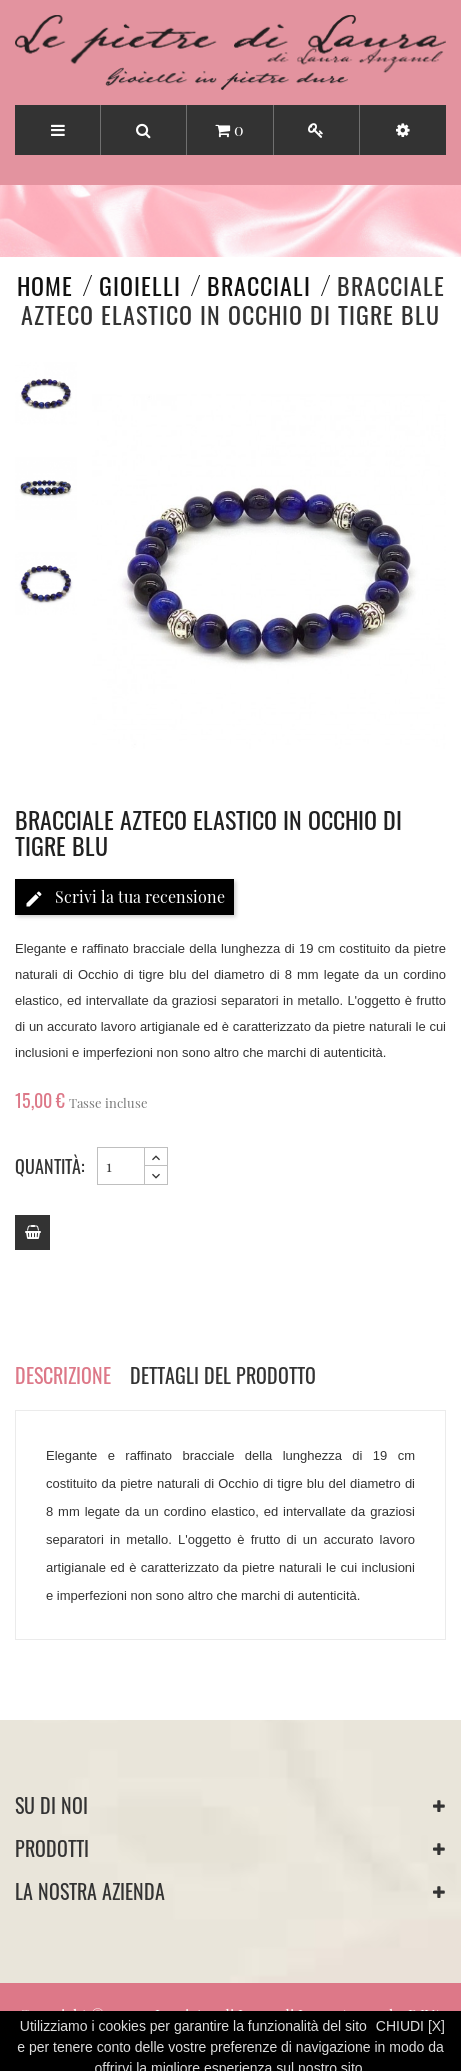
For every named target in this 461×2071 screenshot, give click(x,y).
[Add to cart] (32, 1232)
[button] (403, 130)
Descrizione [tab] (63, 1375)
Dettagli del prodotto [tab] (223, 1375)
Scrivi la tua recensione (124, 897)
